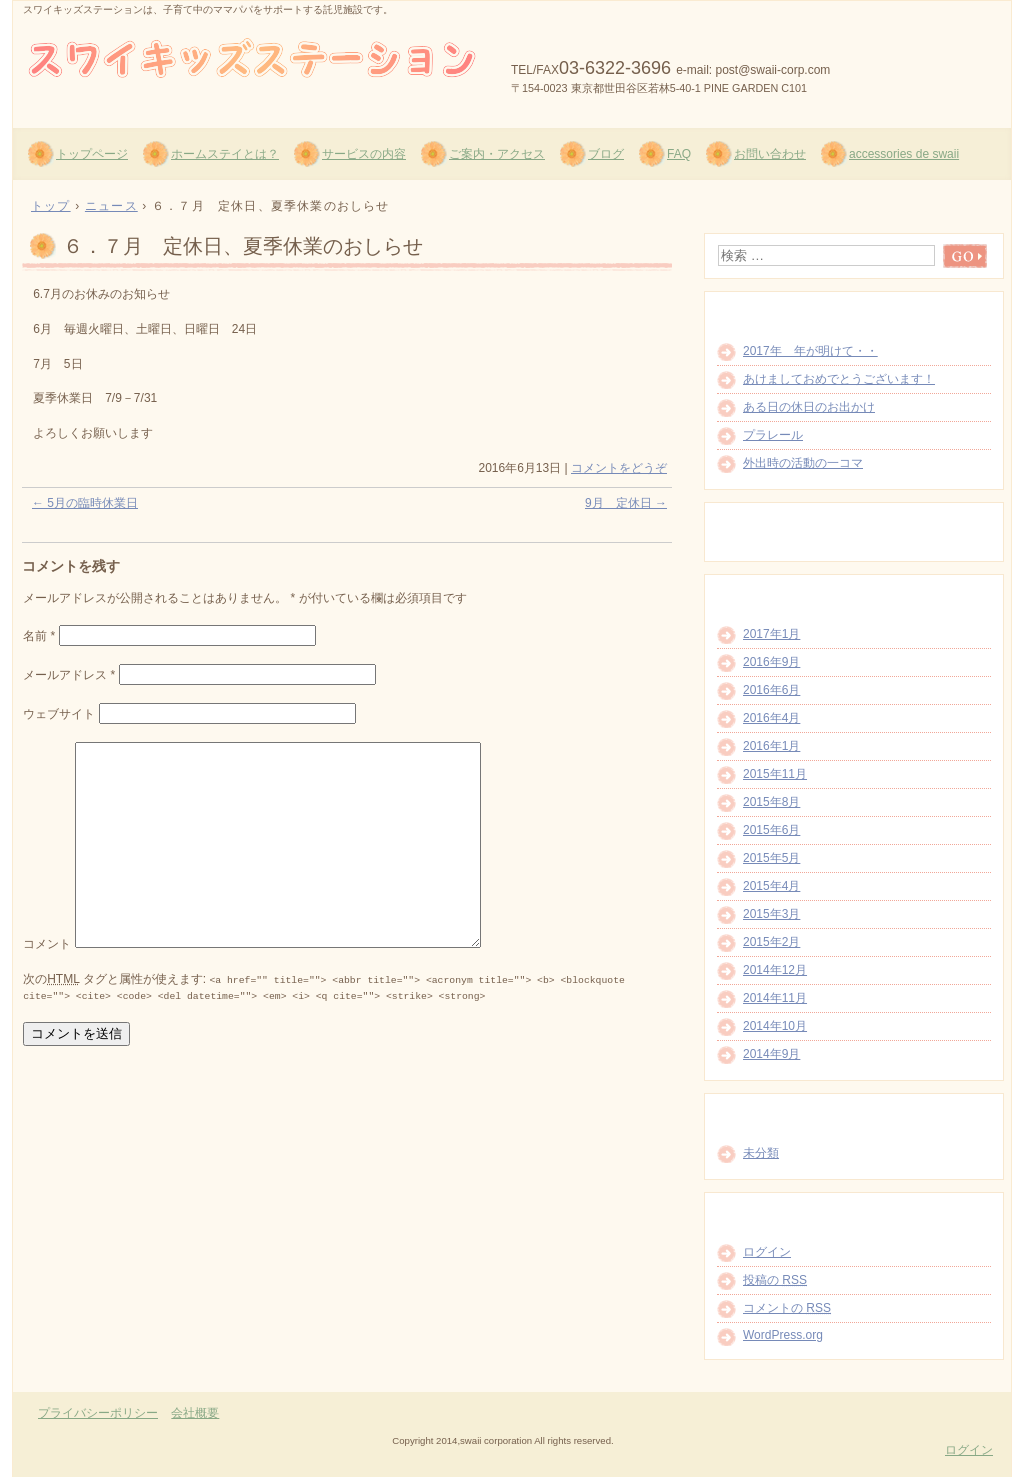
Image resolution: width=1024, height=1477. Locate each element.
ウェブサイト (59, 714)
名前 (39, 636)
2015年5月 (771, 858)
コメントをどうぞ (619, 468)
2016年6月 (771, 690)
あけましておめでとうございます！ (839, 379)
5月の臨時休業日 (85, 503)
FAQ (679, 154)
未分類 (761, 1153)
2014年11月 (775, 998)
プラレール (773, 435)
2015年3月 (771, 914)
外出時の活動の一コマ (803, 463)
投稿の (775, 1280)
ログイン (767, 1252)
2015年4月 (771, 886)
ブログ (606, 154)
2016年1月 (771, 746)
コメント (47, 944)
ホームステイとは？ (225, 154)
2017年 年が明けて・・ (810, 351)
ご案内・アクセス (497, 154)
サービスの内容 (364, 154)
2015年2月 (771, 942)
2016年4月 (771, 718)
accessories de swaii (904, 154)
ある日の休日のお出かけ (809, 407)
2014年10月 (775, 1026)
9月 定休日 (626, 503)
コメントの (787, 1308)
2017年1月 (771, 634)
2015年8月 (771, 802)
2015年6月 (771, 830)
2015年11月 (775, 774)
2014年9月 (771, 1054)
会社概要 (195, 1413)
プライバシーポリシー (98, 1413)
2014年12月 (775, 970)
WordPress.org (783, 1335)
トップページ (92, 154)
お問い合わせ (770, 154)
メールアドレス (69, 675)
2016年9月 (771, 662)
